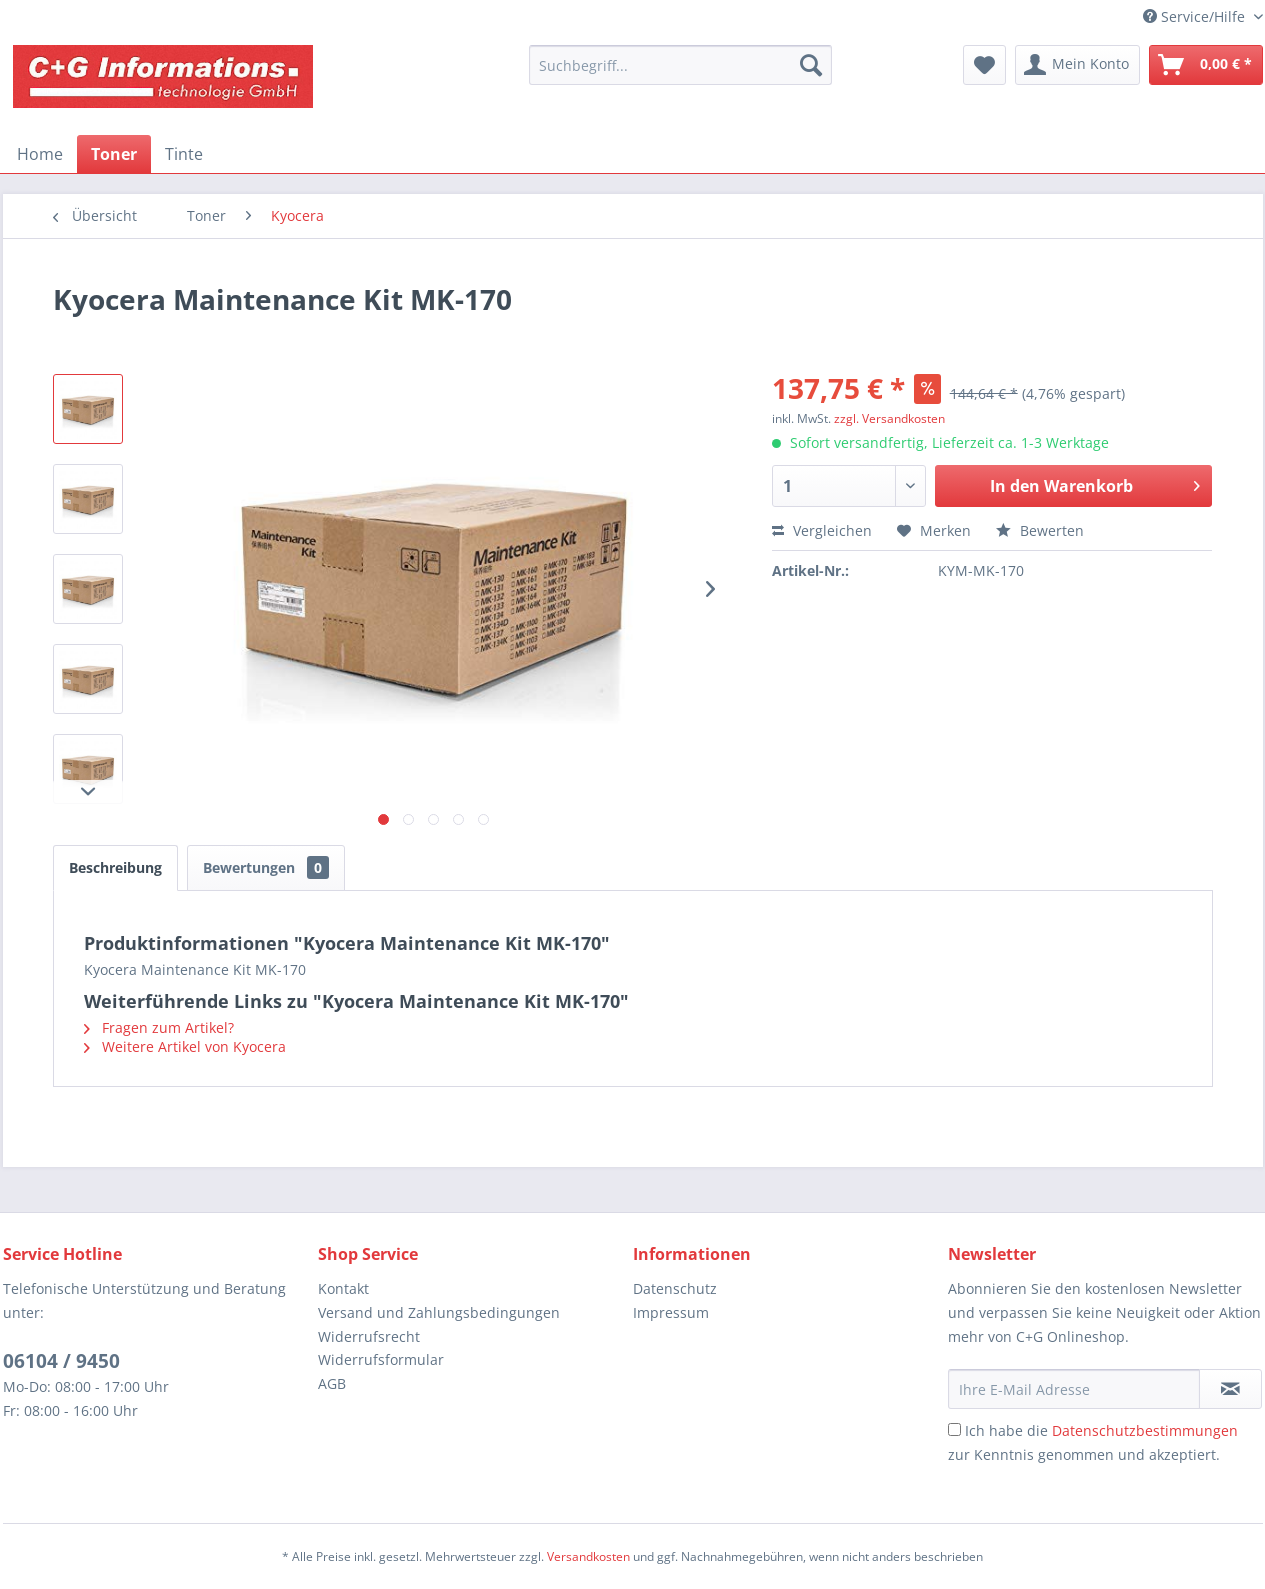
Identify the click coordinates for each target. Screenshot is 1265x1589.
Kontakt (343, 1288)
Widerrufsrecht (369, 1336)
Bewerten (1040, 530)
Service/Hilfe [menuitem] (1196, 16)
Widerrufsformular (381, 1359)
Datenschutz (675, 1288)
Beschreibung (115, 867)
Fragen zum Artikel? (159, 1027)
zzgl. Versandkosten (889, 418)
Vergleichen (822, 530)
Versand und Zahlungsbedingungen (439, 1312)
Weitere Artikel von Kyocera (185, 1046)
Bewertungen (266, 867)
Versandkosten (588, 1556)
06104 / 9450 (61, 1361)
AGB (332, 1383)
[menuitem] (680, 65)
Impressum (671, 1312)
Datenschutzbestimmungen (1145, 1430)
